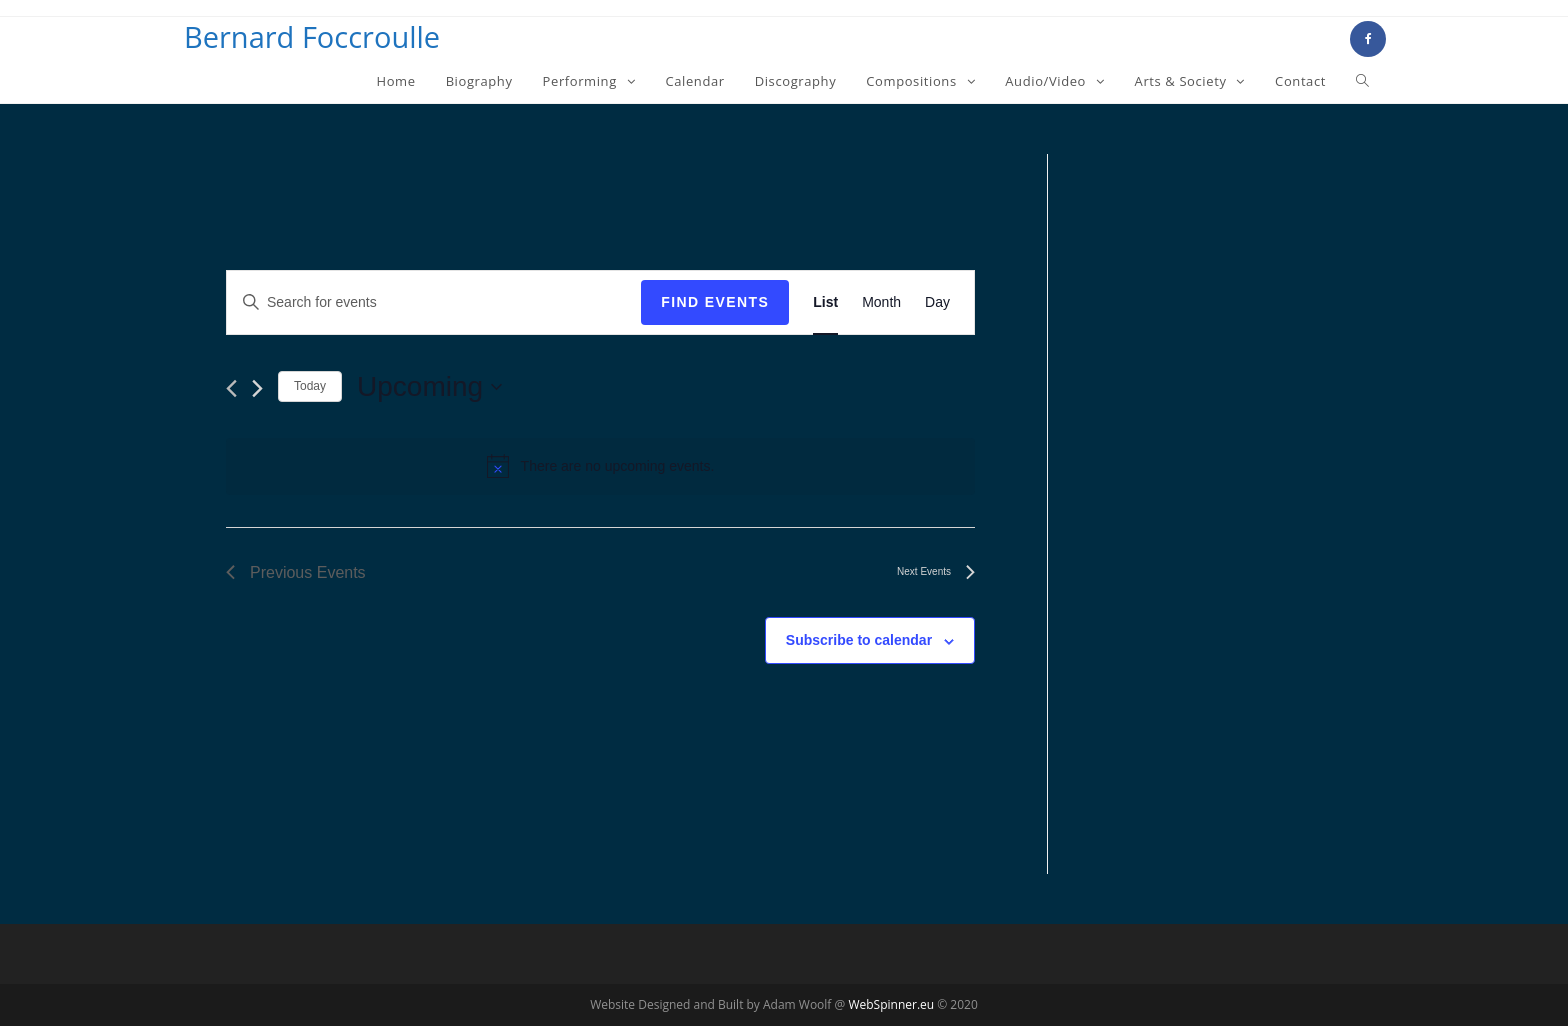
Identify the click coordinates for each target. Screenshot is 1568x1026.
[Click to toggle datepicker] (429, 387)
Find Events (715, 302)
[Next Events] (257, 388)
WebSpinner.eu (891, 1004)
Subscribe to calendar (859, 640)
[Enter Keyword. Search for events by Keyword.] (434, 302)
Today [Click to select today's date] (310, 386)
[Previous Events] (231, 388)
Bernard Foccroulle (312, 36)
